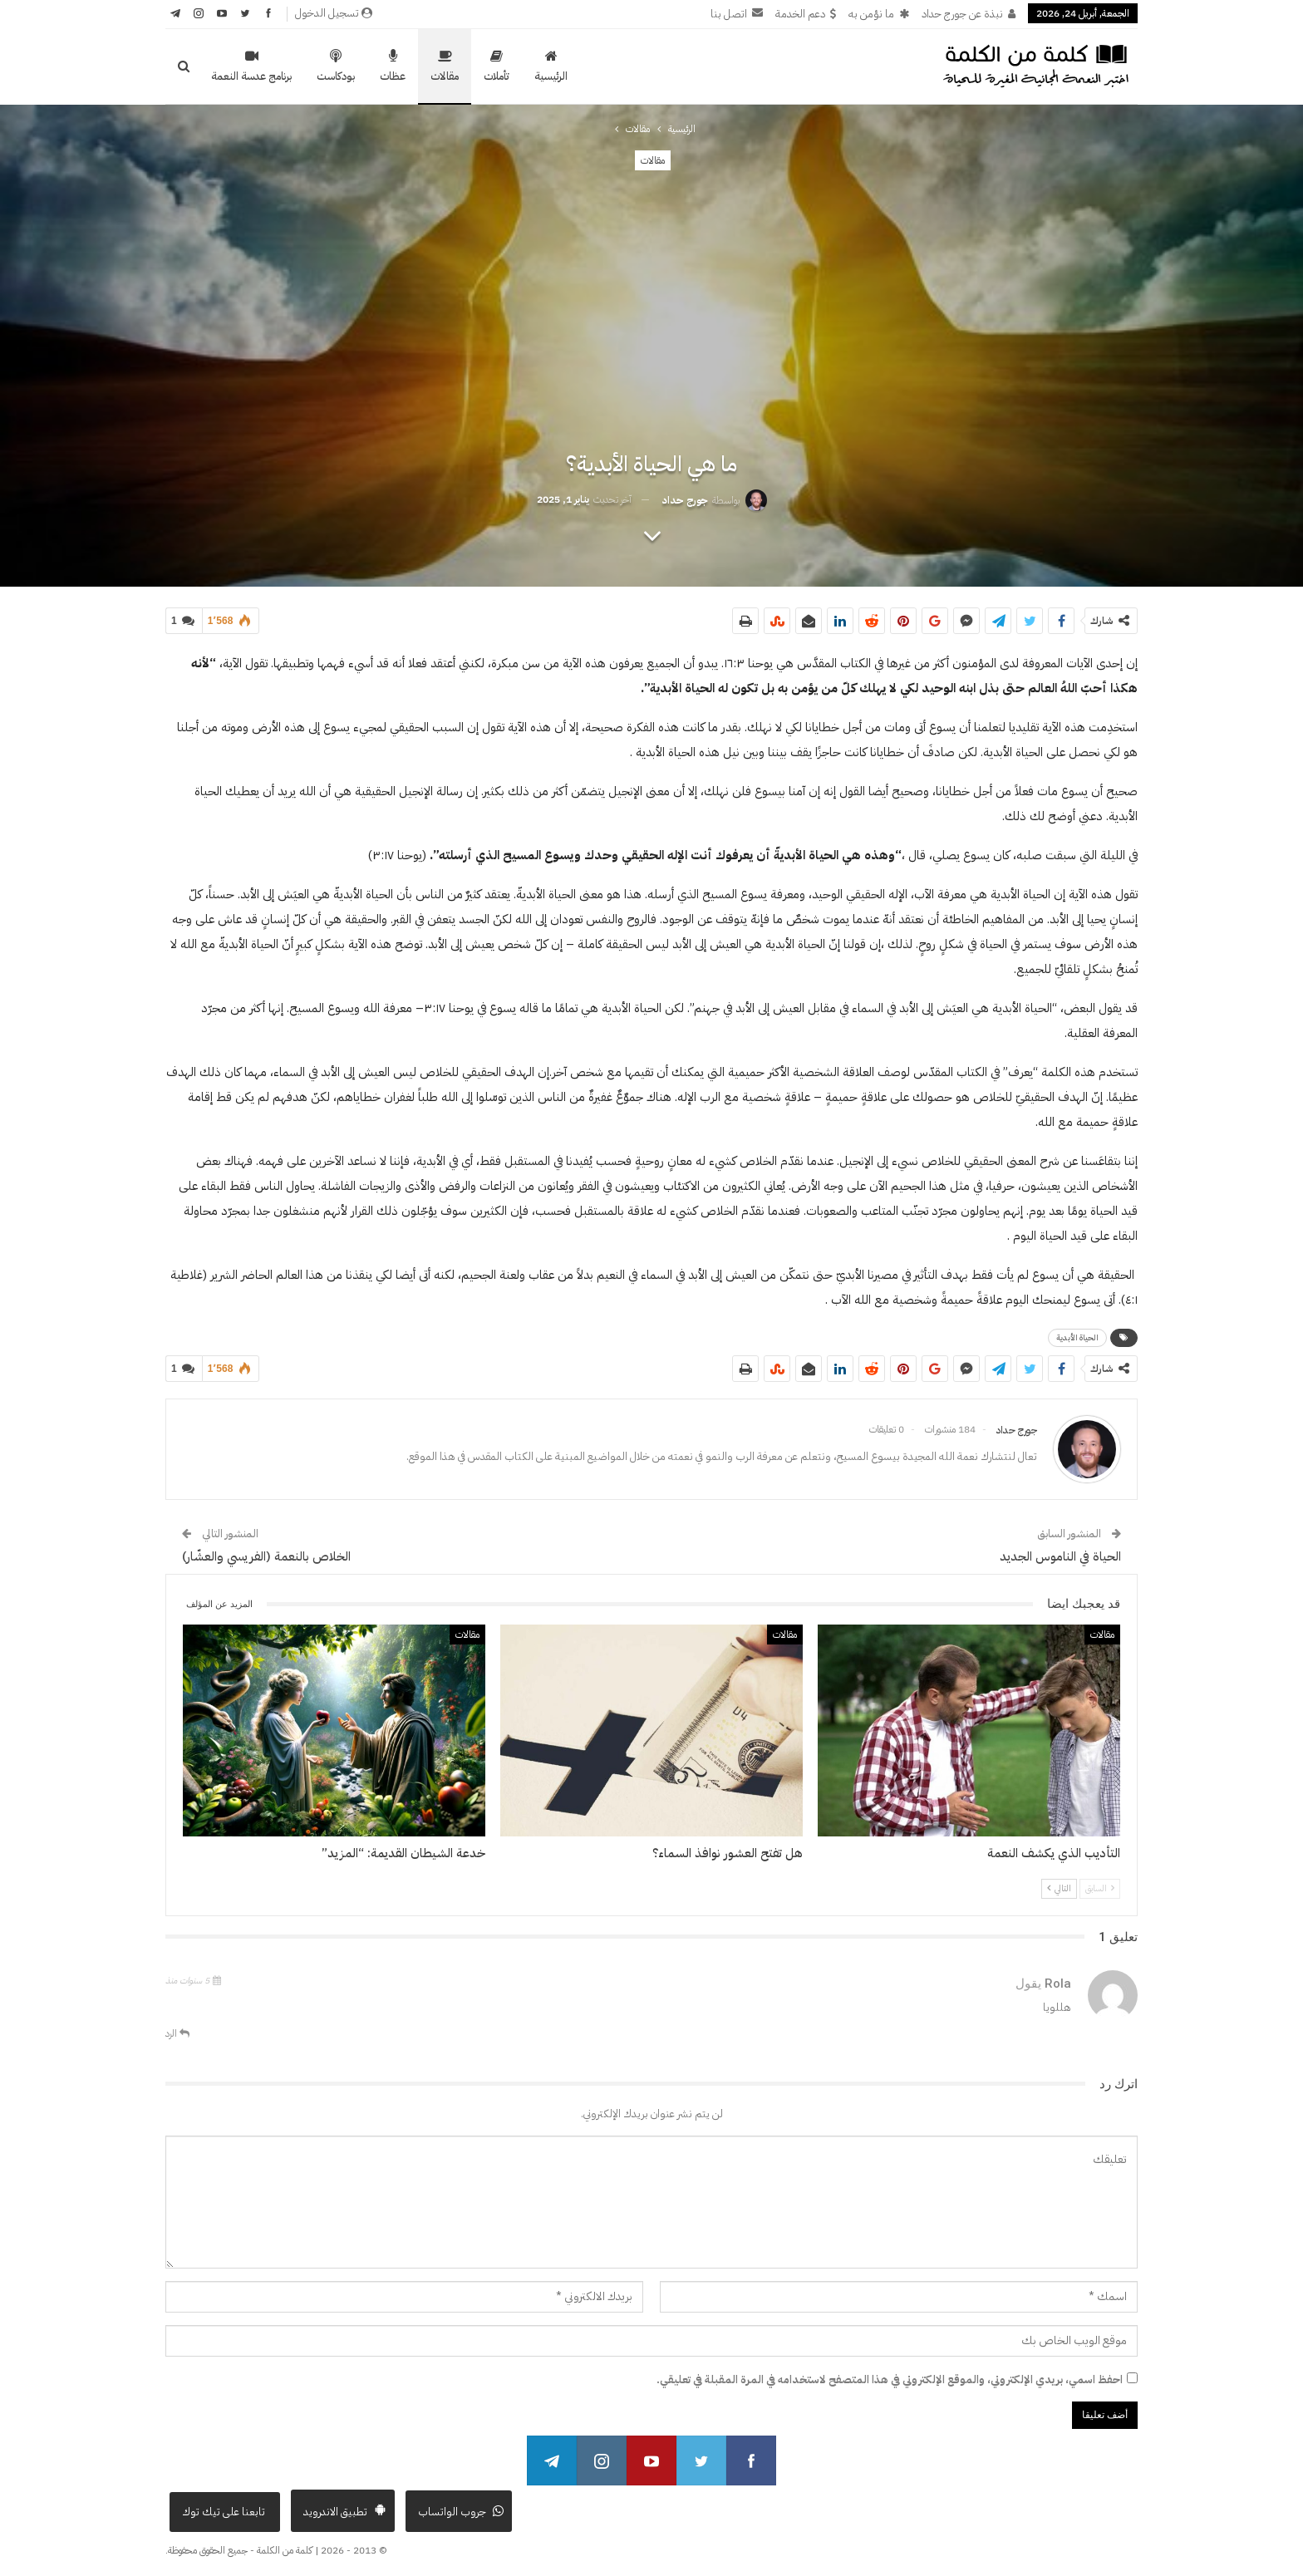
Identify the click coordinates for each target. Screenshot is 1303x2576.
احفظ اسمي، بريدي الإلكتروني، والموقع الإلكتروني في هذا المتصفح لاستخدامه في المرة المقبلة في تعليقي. (889, 2379)
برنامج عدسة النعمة (251, 66)
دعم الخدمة (805, 14)
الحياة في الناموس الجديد (1060, 1556)
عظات (392, 66)
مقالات (444, 66)
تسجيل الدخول (333, 13)
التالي (1059, 1888)
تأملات (496, 66)
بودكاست (335, 66)
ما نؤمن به (878, 14)
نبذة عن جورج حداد (968, 14)
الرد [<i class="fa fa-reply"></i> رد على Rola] (177, 2033)
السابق (1099, 1888)
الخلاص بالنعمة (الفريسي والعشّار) (266, 1556)
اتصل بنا (737, 14)
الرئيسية (551, 66)
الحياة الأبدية (1077, 1337)
